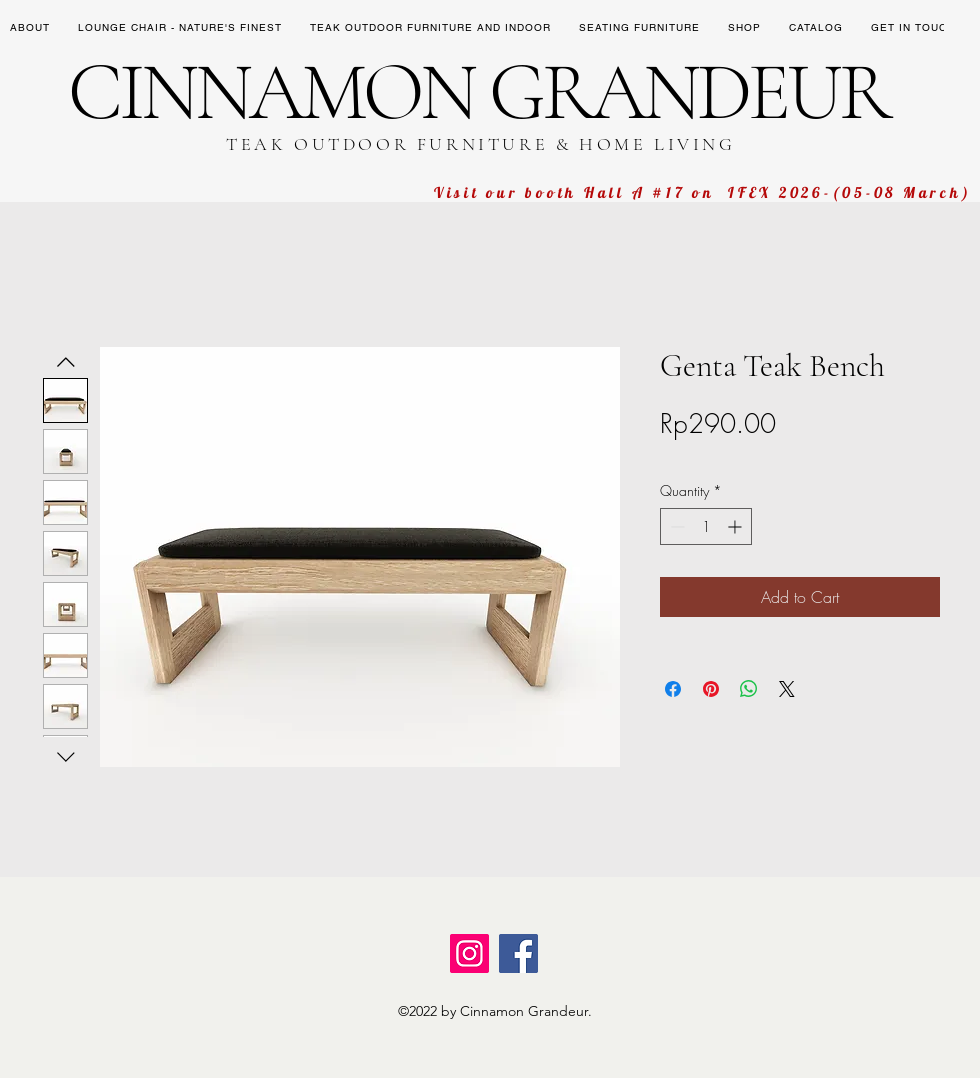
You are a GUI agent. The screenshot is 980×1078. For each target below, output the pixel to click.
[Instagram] (469, 953)
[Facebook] (518, 953)
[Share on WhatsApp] (749, 689)
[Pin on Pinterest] (711, 689)
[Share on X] (787, 689)
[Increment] (736, 526)
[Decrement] (675, 526)
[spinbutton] (706, 526)
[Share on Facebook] (673, 689)
